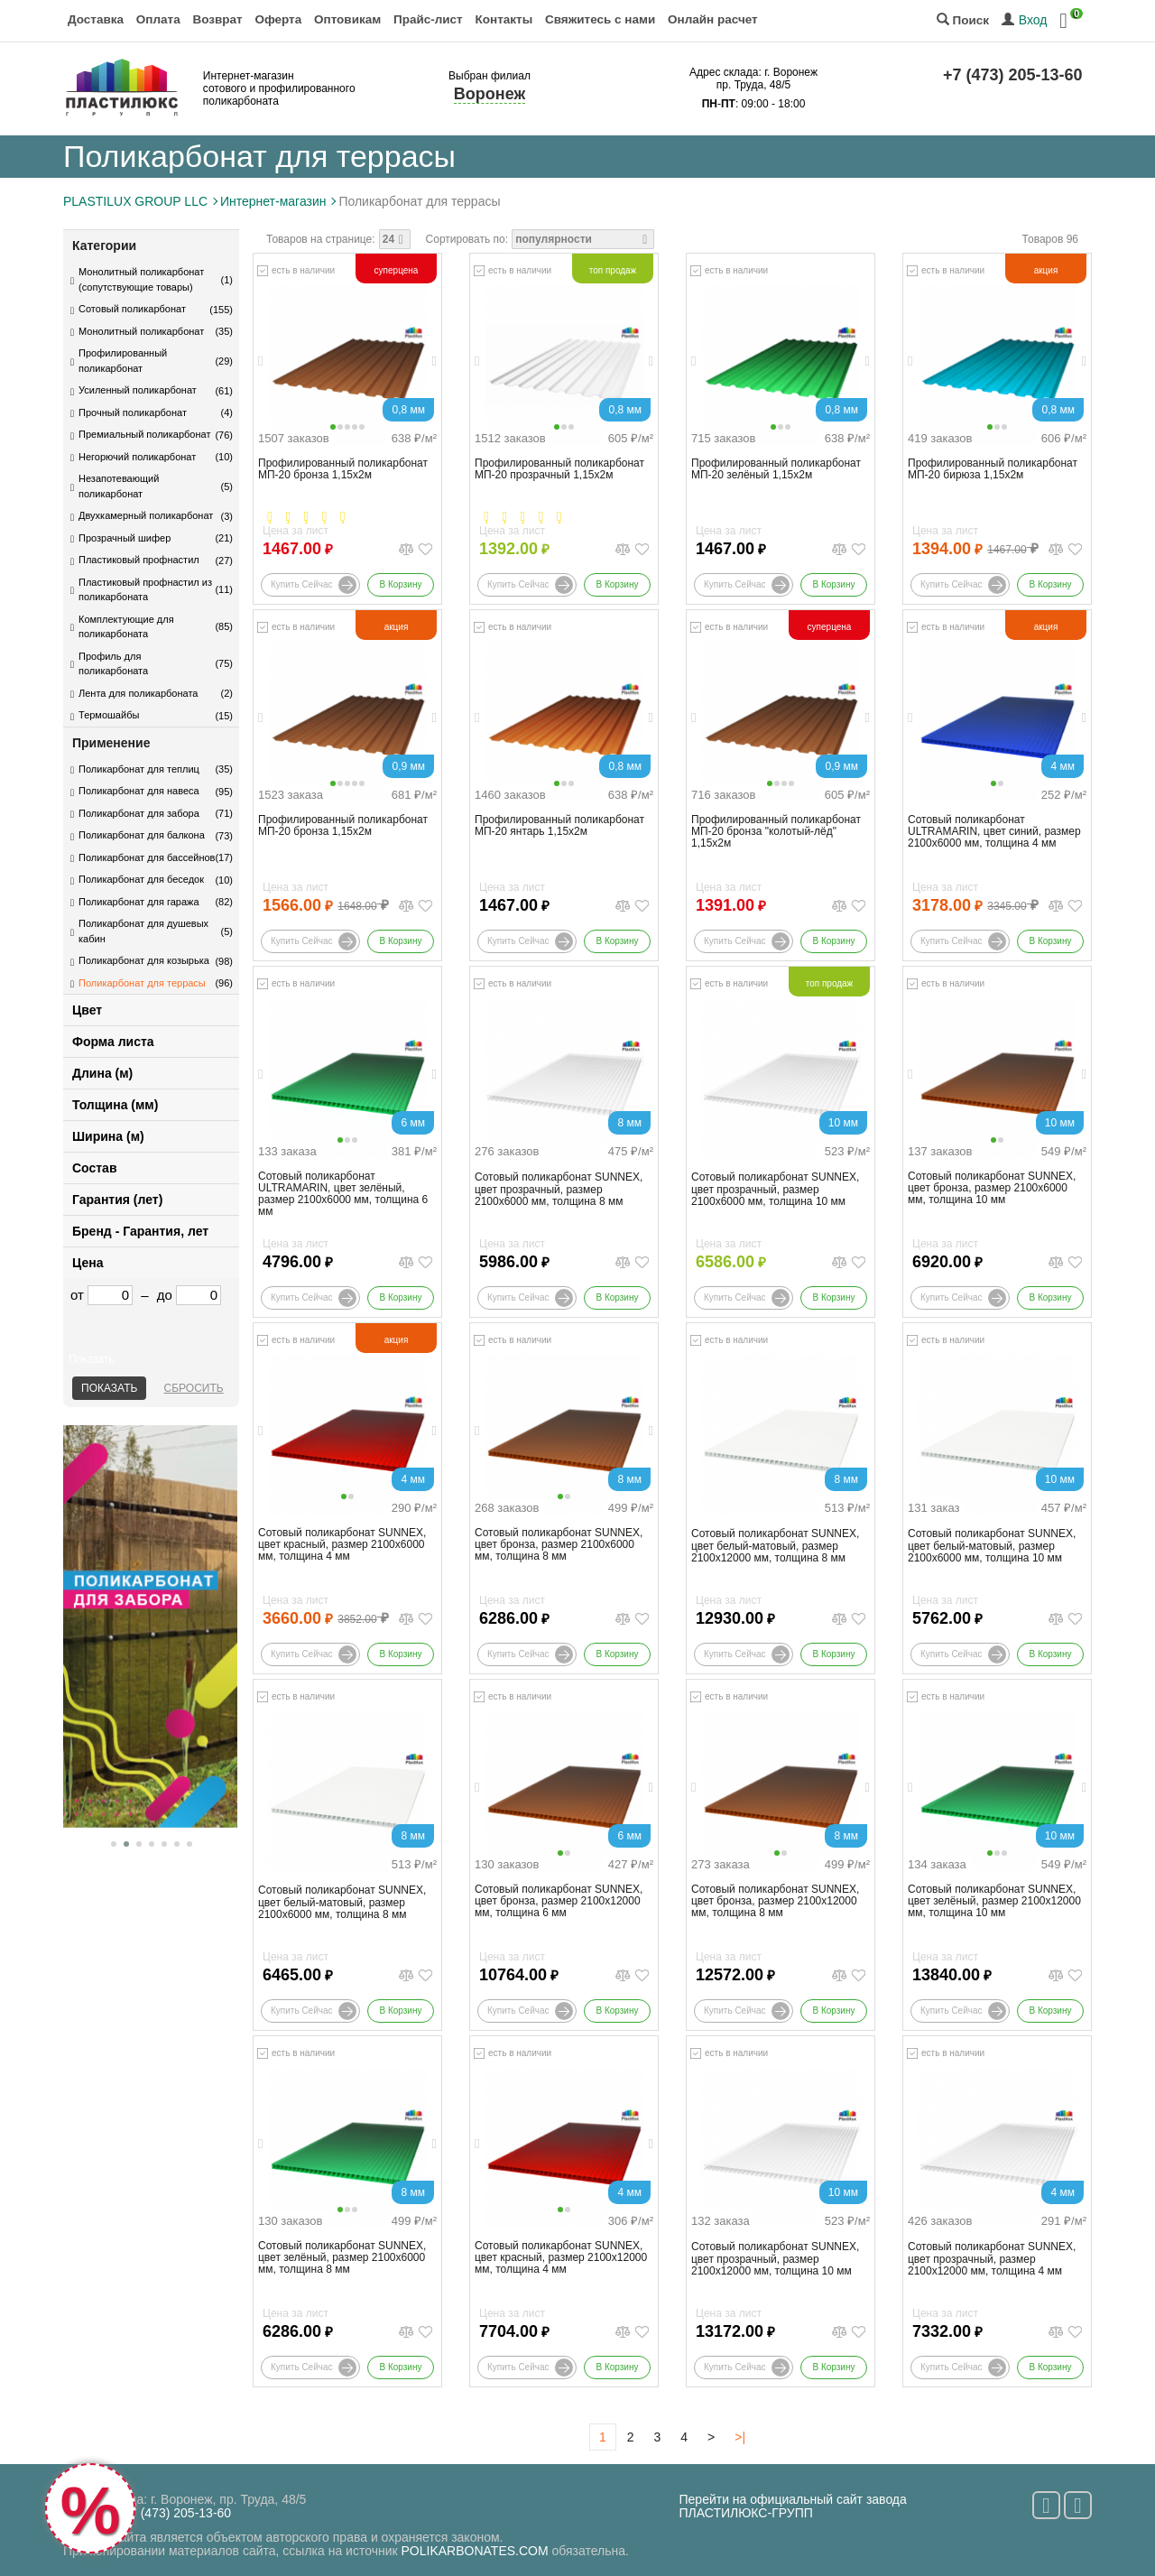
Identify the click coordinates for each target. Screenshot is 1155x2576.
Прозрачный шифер (125, 538)
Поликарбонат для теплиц (139, 769)
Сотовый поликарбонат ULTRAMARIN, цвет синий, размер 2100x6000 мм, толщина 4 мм (994, 831)
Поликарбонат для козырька (144, 960)
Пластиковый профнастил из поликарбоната (145, 590)
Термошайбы (109, 714)
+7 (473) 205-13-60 (1013, 75)
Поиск (963, 20)
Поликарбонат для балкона (142, 834)
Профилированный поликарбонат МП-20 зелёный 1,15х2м (776, 469)
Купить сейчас (313, 585)
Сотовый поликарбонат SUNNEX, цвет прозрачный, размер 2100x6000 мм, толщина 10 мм (775, 1189)
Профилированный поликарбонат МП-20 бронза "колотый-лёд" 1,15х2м (776, 831)
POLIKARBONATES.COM (475, 2551)
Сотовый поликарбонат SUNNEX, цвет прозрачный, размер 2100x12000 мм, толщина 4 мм (992, 2258)
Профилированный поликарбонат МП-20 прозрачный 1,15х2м (559, 469)
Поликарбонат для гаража (139, 901)
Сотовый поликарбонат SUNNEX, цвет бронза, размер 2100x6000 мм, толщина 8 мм (558, 1544)
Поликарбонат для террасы (142, 983)
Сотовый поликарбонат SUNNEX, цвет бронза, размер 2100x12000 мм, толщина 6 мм (558, 1901)
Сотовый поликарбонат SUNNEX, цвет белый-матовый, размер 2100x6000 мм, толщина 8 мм (342, 1902)
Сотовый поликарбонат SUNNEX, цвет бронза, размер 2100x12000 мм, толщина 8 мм (775, 1901)
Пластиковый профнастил (139, 559)
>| (740, 2437)
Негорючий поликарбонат (137, 456)
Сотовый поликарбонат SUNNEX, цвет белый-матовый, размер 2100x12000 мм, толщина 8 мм (775, 1545)
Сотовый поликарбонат (132, 308)
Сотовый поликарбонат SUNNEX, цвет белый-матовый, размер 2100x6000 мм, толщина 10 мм (992, 1545)
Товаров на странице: (320, 239)
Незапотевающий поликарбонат (119, 486)
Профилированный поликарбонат (123, 360)
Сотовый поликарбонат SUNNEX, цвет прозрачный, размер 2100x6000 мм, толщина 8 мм (558, 1189)
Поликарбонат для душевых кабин (143, 931)
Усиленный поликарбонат (138, 390)
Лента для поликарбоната (138, 693)
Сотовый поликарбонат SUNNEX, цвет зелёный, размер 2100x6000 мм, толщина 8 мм (342, 2257)
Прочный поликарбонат (133, 412)
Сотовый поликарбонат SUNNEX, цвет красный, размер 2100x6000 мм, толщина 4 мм (342, 1544)
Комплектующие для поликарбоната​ (126, 627)
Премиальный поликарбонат (144, 434)
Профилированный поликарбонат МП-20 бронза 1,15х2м (343, 469)
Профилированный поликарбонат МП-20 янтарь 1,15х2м (559, 826)
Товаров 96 (1050, 239)
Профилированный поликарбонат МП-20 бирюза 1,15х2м (992, 469)
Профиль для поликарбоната (113, 664)
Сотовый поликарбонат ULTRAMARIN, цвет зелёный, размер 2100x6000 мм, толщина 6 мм (343, 1195)
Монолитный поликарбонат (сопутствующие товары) (141, 279)
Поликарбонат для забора (139, 813)
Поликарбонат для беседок (141, 879)
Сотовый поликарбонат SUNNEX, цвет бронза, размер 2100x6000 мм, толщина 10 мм (992, 1188)
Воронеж (489, 94)
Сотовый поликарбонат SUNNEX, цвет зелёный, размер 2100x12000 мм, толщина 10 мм (994, 1901)
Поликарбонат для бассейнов (147, 857)
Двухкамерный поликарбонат (146, 515)
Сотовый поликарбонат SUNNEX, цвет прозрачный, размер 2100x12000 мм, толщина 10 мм (775, 2258)
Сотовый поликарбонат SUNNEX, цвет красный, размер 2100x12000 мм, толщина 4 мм (561, 2257)
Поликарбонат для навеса (139, 790)
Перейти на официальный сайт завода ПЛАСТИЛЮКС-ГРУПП (793, 2506)
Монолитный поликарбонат (141, 331)
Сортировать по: (467, 239)
